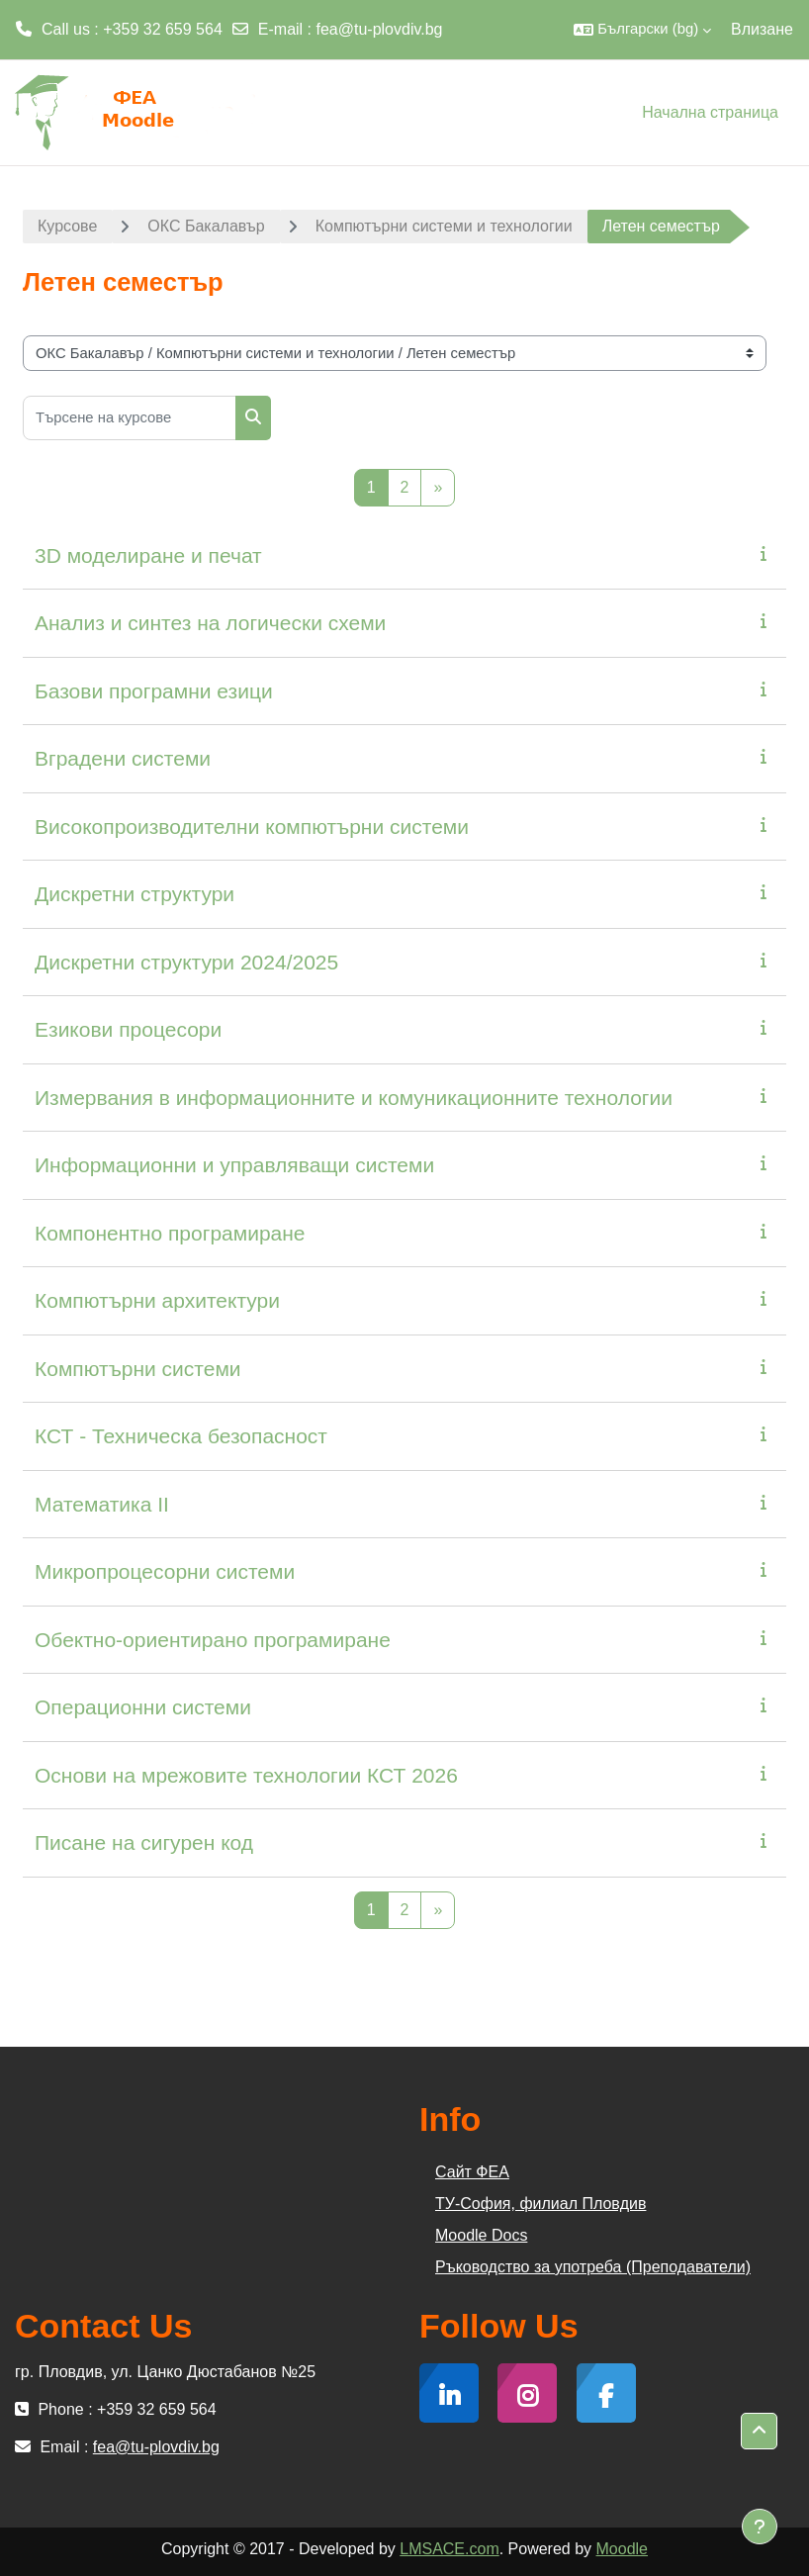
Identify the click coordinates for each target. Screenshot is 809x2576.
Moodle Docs (481, 2235)
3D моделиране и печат (148, 555)
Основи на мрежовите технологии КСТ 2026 (246, 1775)
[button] (642, 29)
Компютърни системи (138, 1368)
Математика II (102, 1504)
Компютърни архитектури (157, 1300)
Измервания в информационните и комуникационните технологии (354, 1097)
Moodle (622, 2548)
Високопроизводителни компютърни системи (252, 826)
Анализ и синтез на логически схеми (210, 622)
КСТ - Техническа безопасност (181, 1436)
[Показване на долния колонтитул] (759, 2526)
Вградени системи (123, 758)
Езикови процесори (128, 1029)
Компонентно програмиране (170, 1233)
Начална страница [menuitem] (710, 112)
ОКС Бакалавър (205, 226)
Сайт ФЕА (472, 2171)
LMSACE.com (449, 2548)
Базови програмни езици (154, 691)
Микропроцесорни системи (165, 1571)
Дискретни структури (134, 893)
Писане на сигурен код (144, 1842)
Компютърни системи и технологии (444, 226)
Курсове (67, 226)
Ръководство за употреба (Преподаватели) (593, 2266)
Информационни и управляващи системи (234, 1164)
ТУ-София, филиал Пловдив (540, 2203)
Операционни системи (143, 1707)
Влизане (762, 29)
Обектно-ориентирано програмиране (213, 1639)
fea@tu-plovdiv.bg (379, 29)
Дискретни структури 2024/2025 (186, 962)
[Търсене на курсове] (129, 418)
